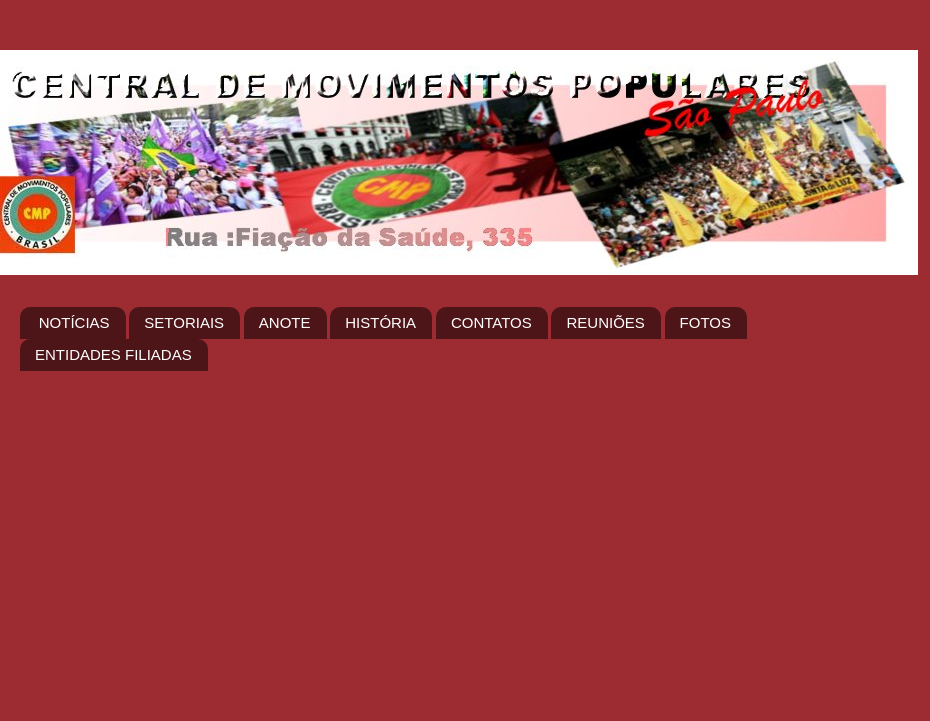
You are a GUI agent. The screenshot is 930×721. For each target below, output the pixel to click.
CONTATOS (491, 322)
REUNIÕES (605, 322)
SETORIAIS (184, 322)
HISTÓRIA (380, 322)
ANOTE (285, 322)
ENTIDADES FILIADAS (113, 354)
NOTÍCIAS (74, 322)
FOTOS (705, 322)
